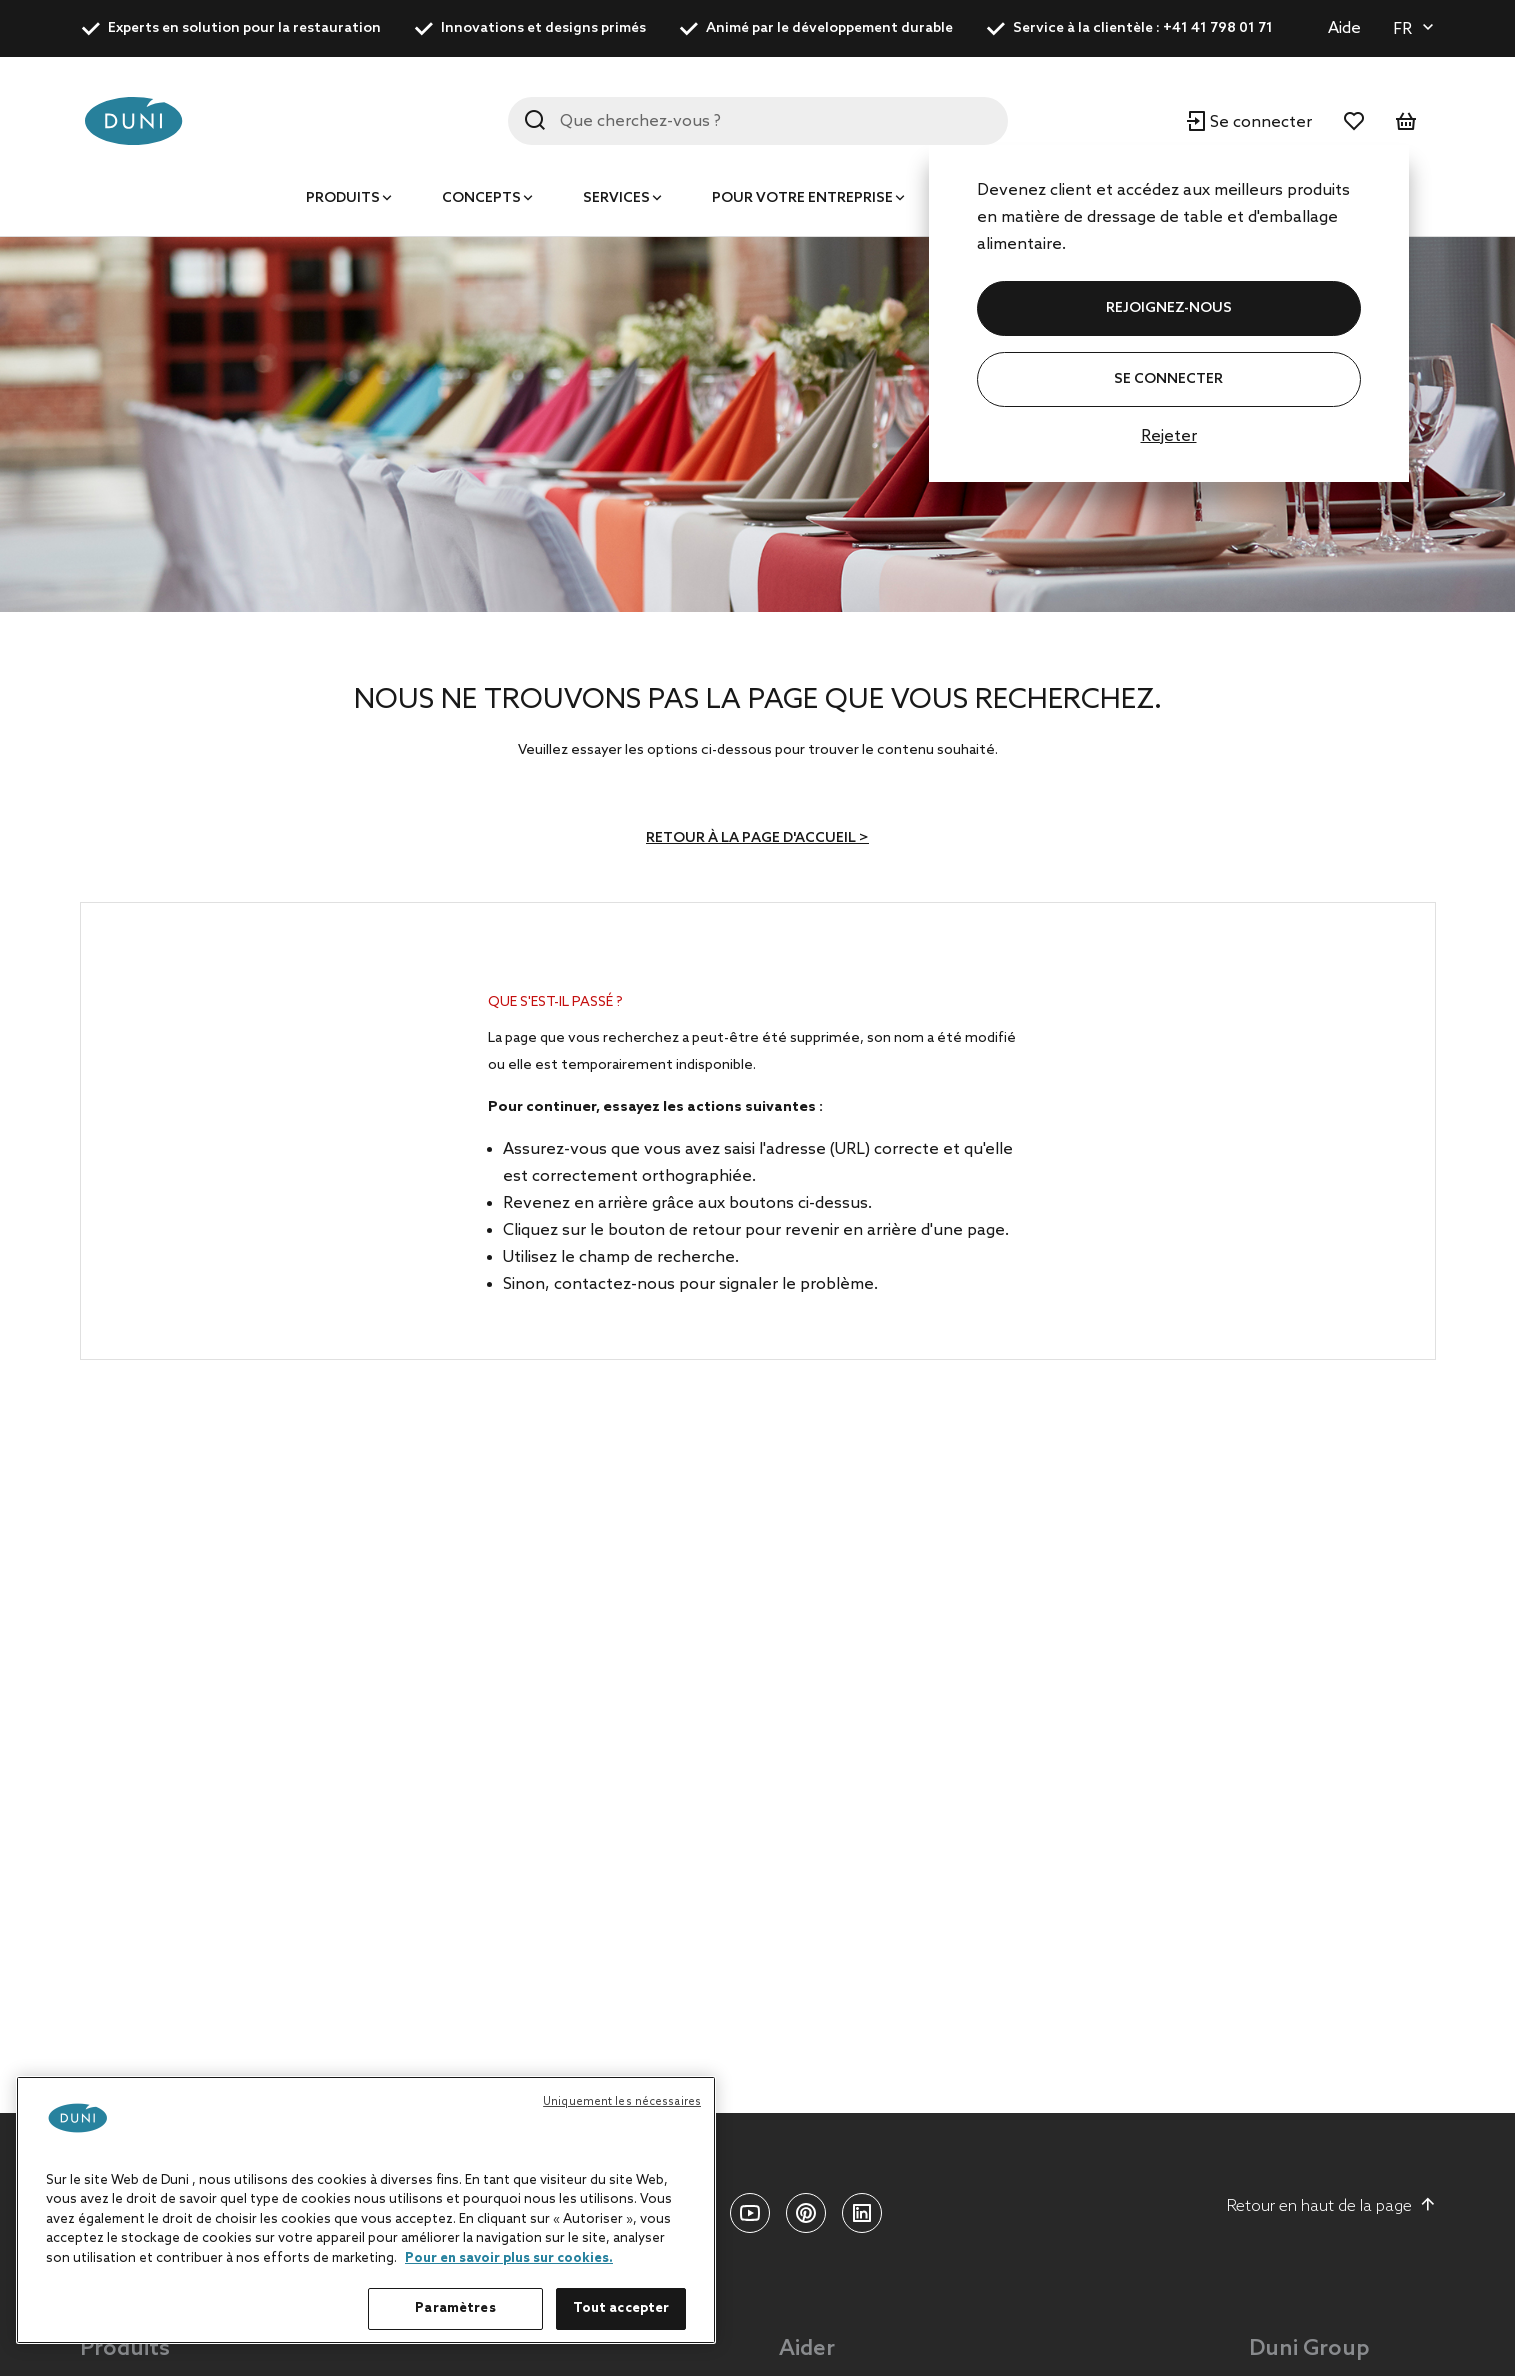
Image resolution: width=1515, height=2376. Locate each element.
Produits (343, 198)
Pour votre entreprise (802, 198)
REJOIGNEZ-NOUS (1169, 308)
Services (616, 198)
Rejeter (1169, 436)
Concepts (481, 198)
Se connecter (1168, 379)
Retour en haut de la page (1331, 2206)
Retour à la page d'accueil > (757, 838)
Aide (1344, 28)
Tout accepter (621, 2308)
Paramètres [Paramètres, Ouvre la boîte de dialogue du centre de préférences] (455, 2308)
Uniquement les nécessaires (622, 2102)
